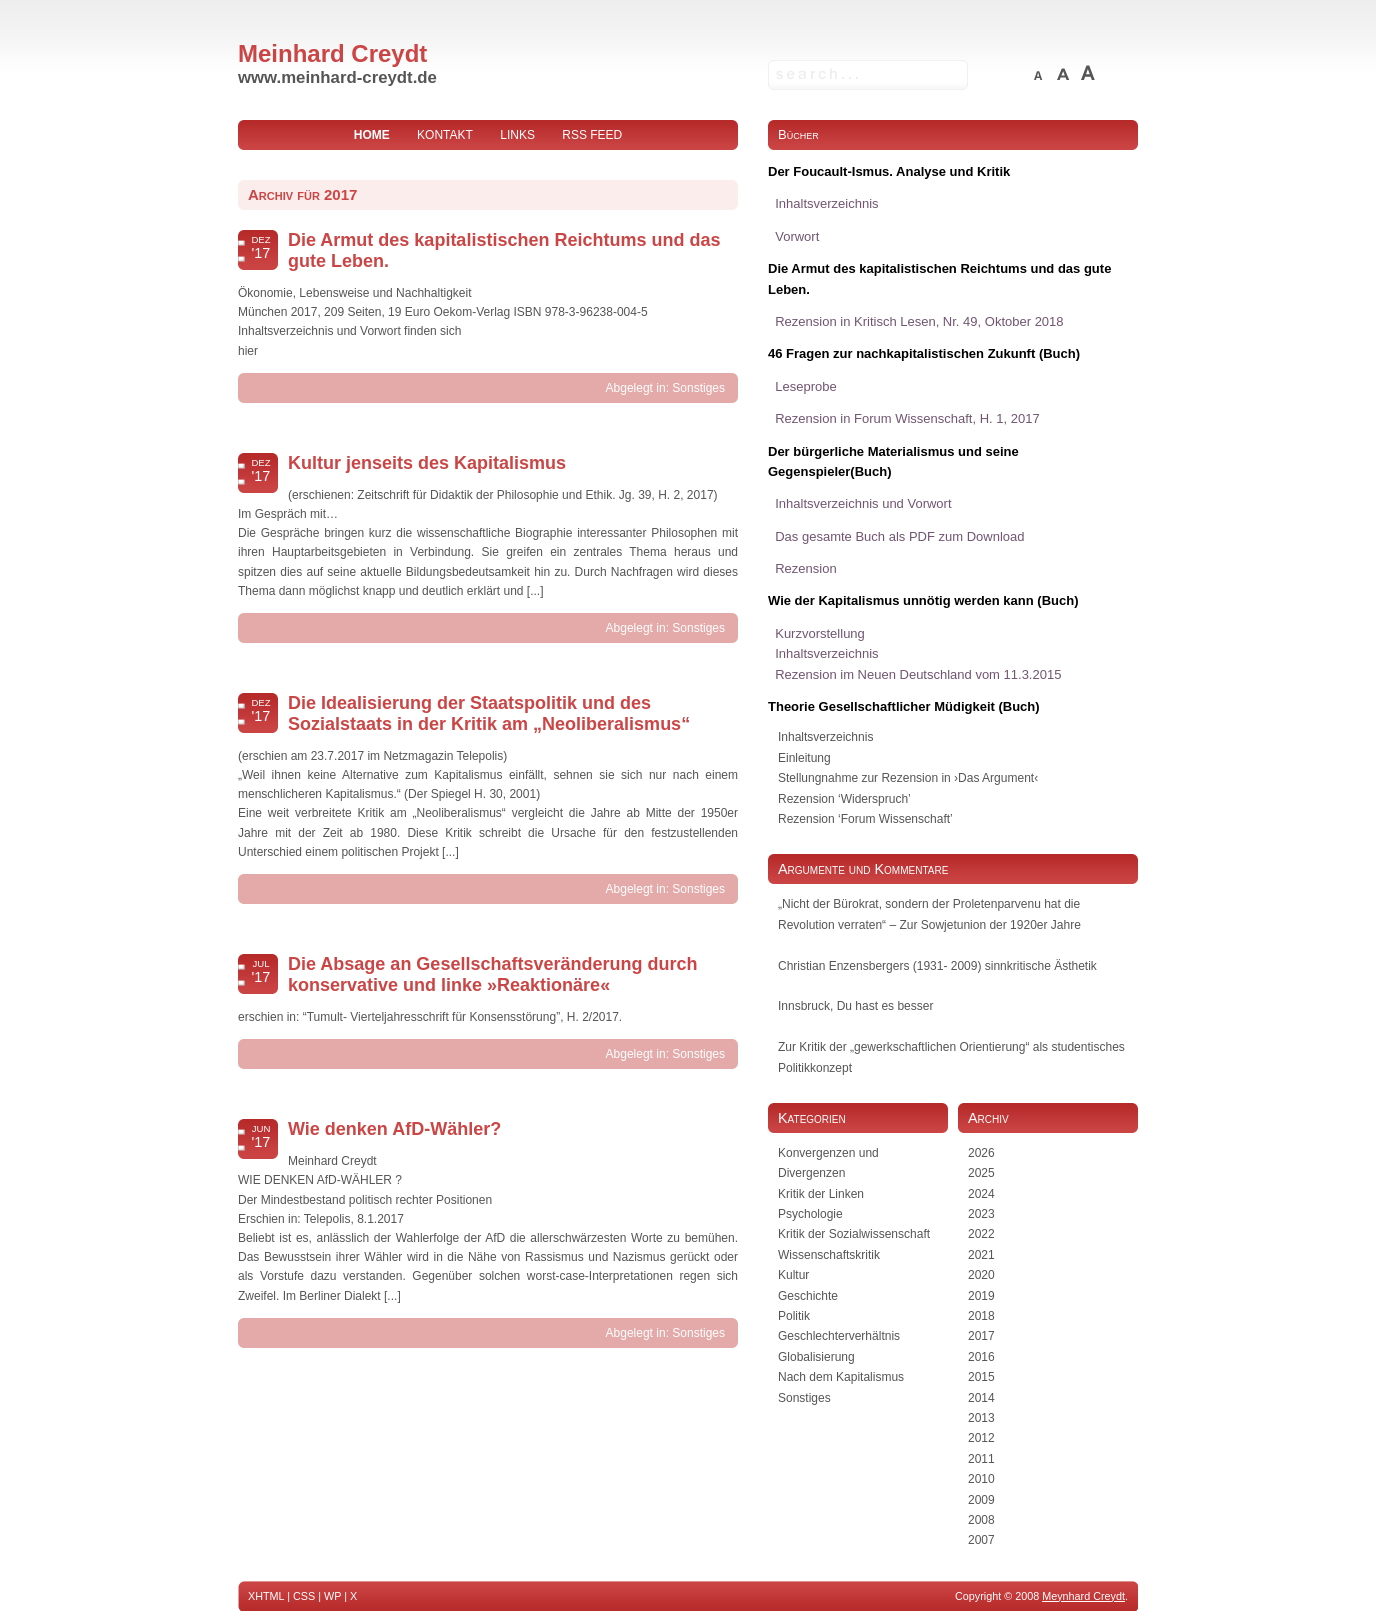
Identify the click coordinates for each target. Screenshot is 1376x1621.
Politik (794, 1316)
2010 (981, 1479)
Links (517, 135)
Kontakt (445, 135)
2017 (981, 1336)
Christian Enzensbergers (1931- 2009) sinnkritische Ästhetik (937, 966)
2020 (981, 1275)
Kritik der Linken (821, 1194)
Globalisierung (816, 1357)
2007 (981, 1540)
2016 (981, 1357)
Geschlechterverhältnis (839, 1336)
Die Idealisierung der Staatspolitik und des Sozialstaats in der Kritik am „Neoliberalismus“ (489, 713)
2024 (981, 1194)
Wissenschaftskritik (829, 1255)
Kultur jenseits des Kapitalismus (427, 463)
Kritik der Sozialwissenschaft (854, 1234)
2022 (981, 1234)
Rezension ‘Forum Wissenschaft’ (865, 819)
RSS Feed (592, 135)
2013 (981, 1418)
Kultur (793, 1275)
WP (332, 1596)
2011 (981, 1459)
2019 (981, 1296)
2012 (981, 1438)
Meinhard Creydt (332, 53)
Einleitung (804, 758)
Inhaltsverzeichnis (825, 737)
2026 (981, 1153)
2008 (981, 1520)
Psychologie (810, 1214)
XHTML (266, 1596)
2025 (981, 1173)
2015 (981, 1377)
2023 (981, 1214)
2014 (981, 1398)
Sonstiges (698, 388)
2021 (981, 1255)
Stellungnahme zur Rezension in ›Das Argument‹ (908, 778)
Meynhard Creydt (1083, 1596)
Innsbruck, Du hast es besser (855, 1006)
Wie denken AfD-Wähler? (394, 1129)
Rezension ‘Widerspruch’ (844, 799)
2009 (981, 1500)
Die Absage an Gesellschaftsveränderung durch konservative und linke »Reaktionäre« (492, 974)
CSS (304, 1596)
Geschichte (808, 1296)
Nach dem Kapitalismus (841, 1377)
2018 (981, 1316)
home (372, 135)
